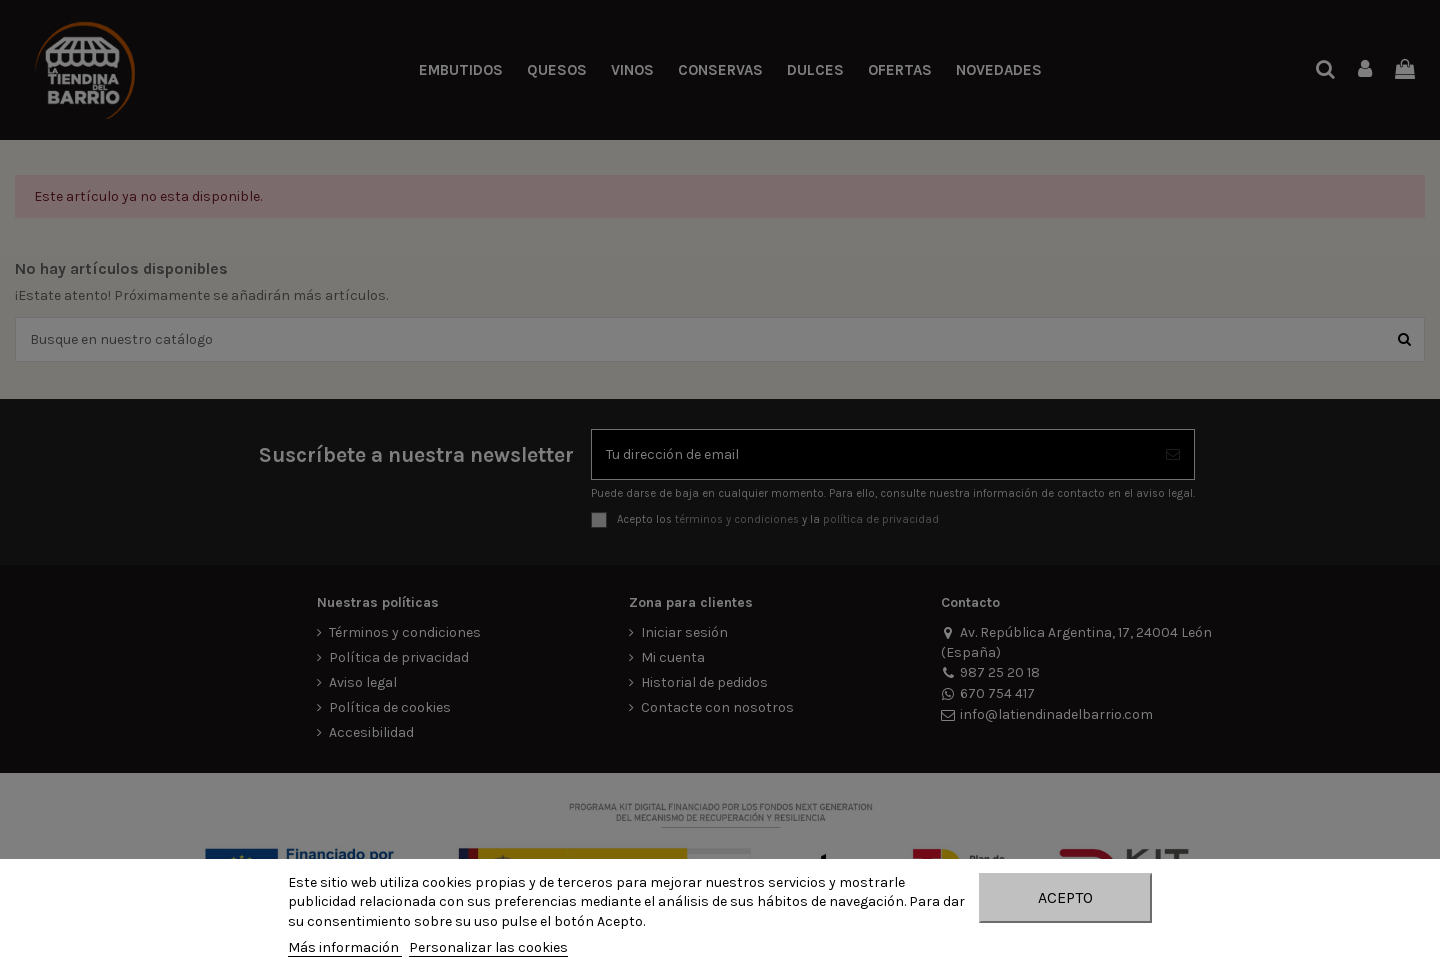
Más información (345, 947)
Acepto (1065, 897)
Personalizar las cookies (488, 947)
